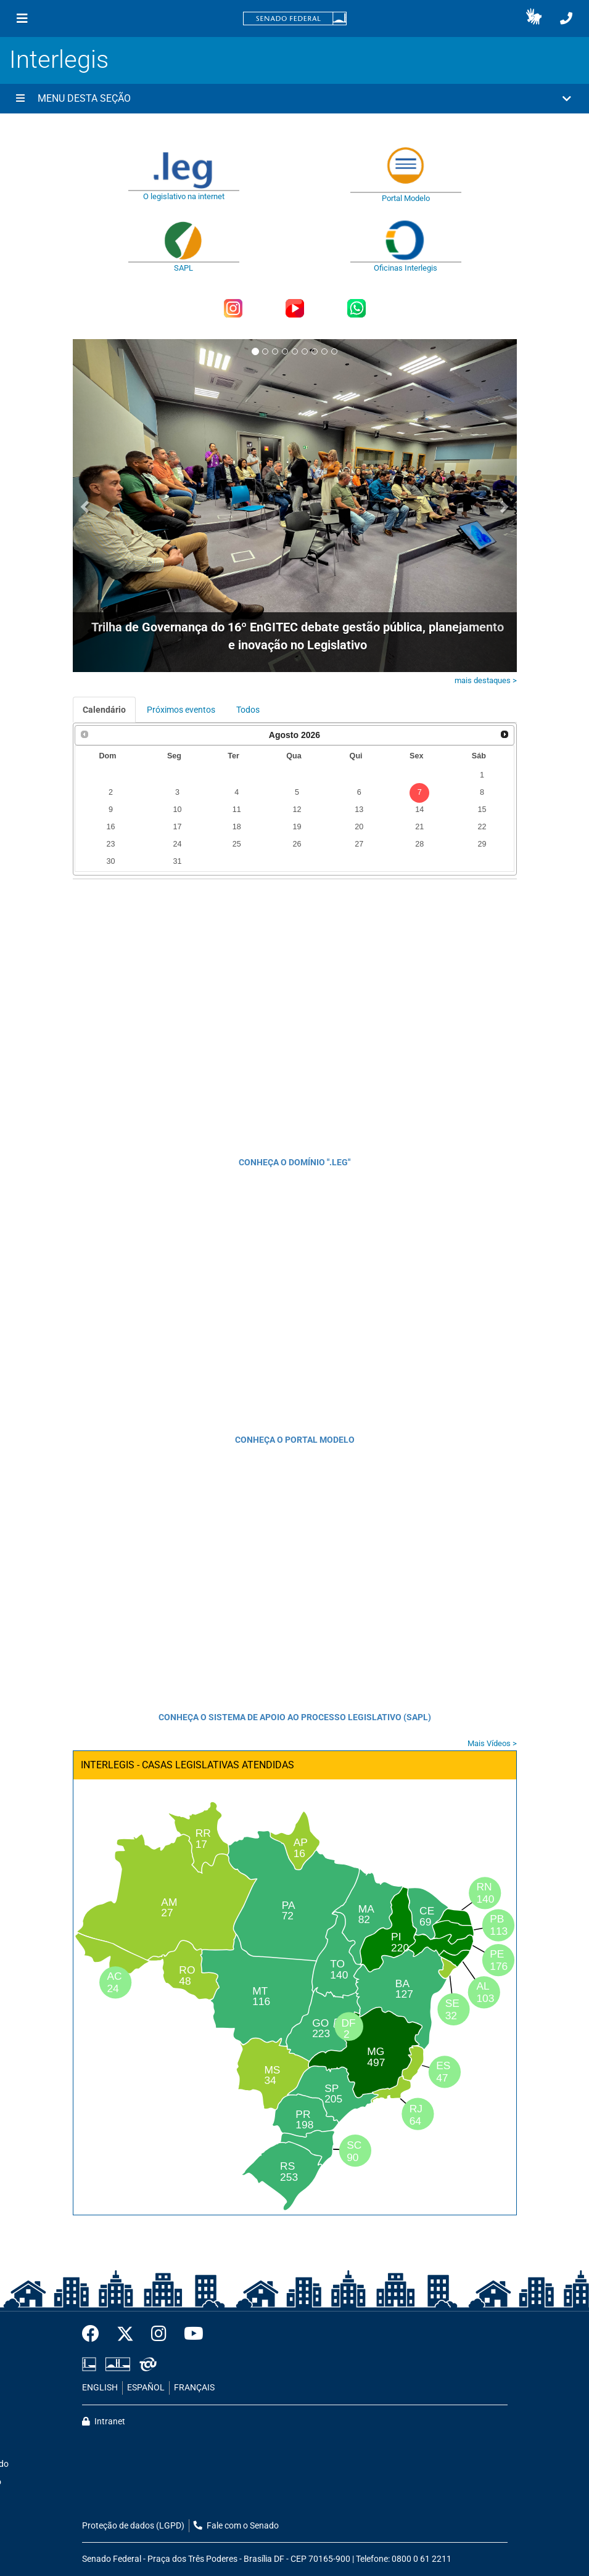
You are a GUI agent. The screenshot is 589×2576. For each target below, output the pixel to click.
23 (111, 844)
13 (359, 809)
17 (177, 826)
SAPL (183, 268)
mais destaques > (486, 680)
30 (111, 861)
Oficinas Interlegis (405, 268)
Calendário (104, 710)
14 (419, 809)
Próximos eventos (181, 710)
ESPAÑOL (146, 2387)
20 (359, 826)
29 (481, 844)
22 (481, 826)
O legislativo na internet (183, 196)
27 (359, 844)
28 (419, 844)
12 (297, 809)
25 (237, 844)
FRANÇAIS (194, 2387)
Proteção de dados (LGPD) (133, 2526)
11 (237, 809)
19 (297, 826)
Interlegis (59, 59)
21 (419, 826)
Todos (248, 710)
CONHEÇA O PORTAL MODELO (295, 1440)
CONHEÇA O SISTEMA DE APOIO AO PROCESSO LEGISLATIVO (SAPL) (295, 1717)
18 (237, 826)
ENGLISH (100, 2387)
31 (177, 861)
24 (177, 844)
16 (111, 826)
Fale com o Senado (236, 2526)
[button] (534, 18)
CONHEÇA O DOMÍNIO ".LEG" (294, 1162)
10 (177, 809)
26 (297, 844)
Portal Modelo (406, 198)
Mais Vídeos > (492, 1743)
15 (481, 809)
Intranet (103, 2421)
